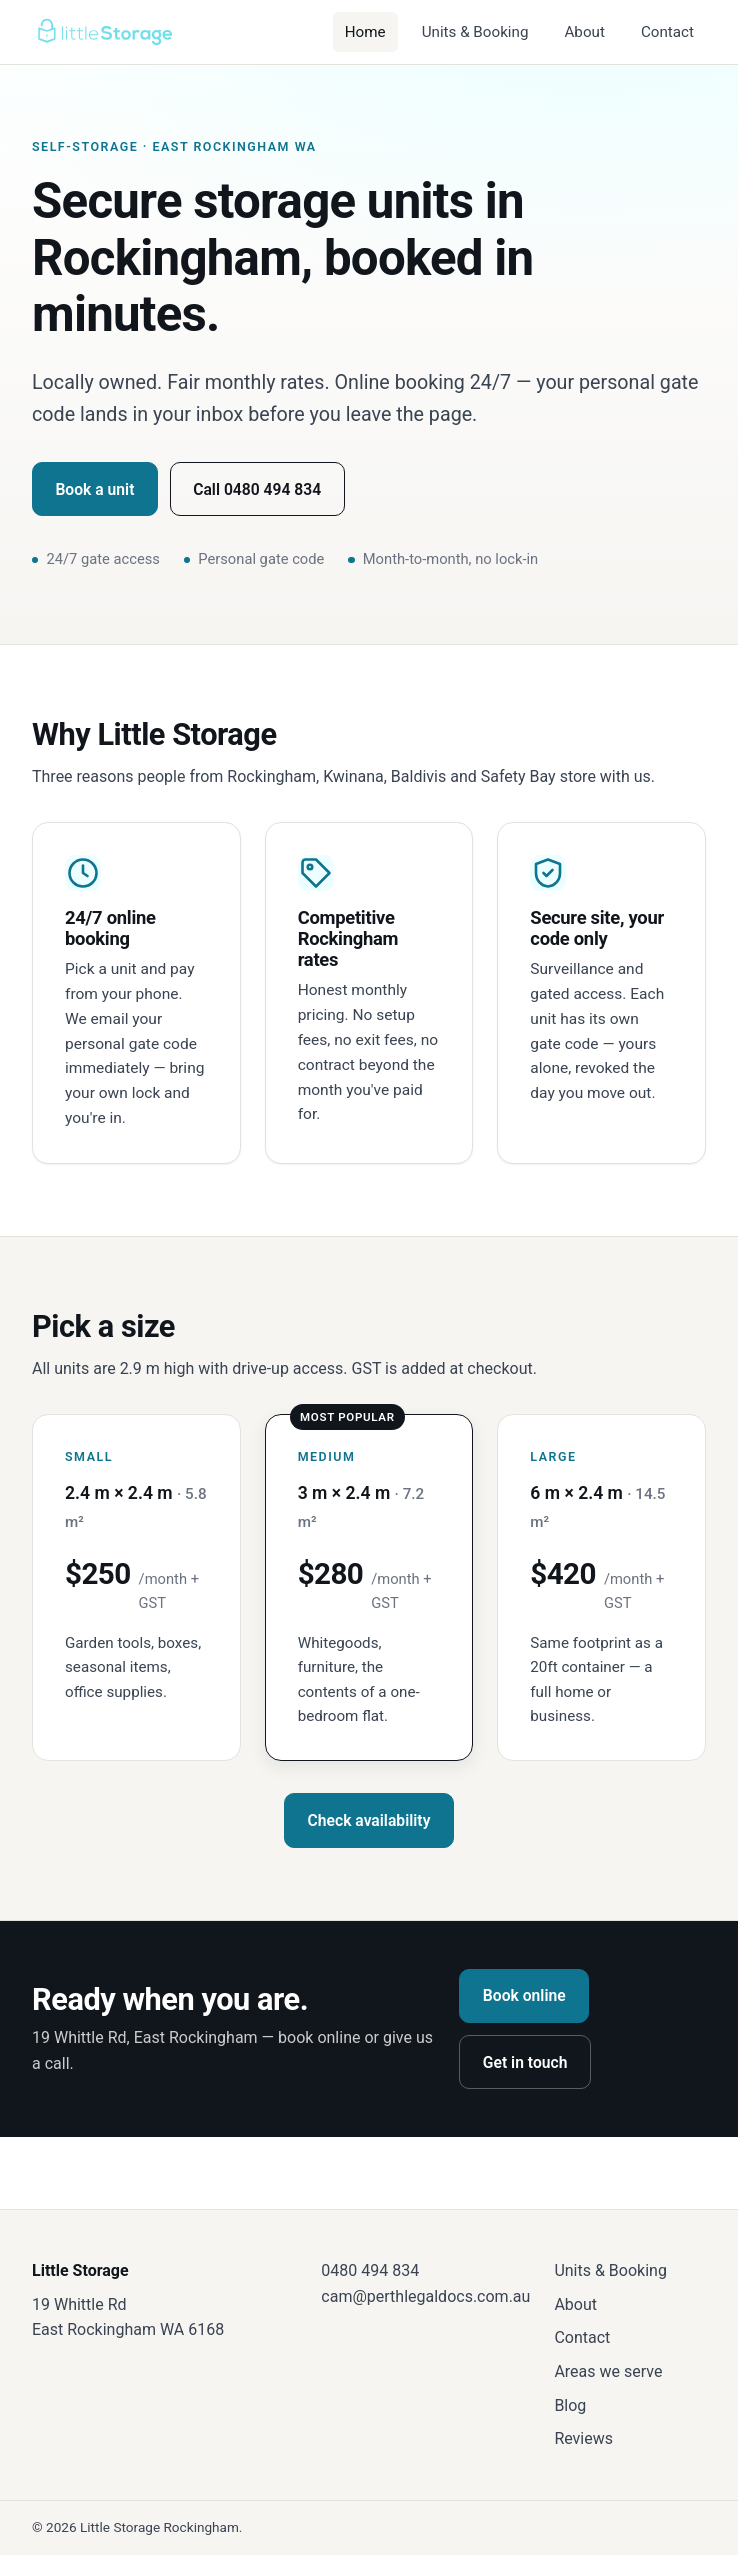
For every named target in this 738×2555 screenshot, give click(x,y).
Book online (524, 1995)
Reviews (583, 2438)
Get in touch (525, 2062)
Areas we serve (608, 2371)
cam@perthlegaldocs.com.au (425, 2296)
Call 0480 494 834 (257, 489)
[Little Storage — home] (104, 32)
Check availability (369, 1820)
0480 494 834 (370, 2270)
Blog (570, 2405)
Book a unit (94, 489)
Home (365, 32)
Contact (667, 32)
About (584, 32)
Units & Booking (475, 32)
